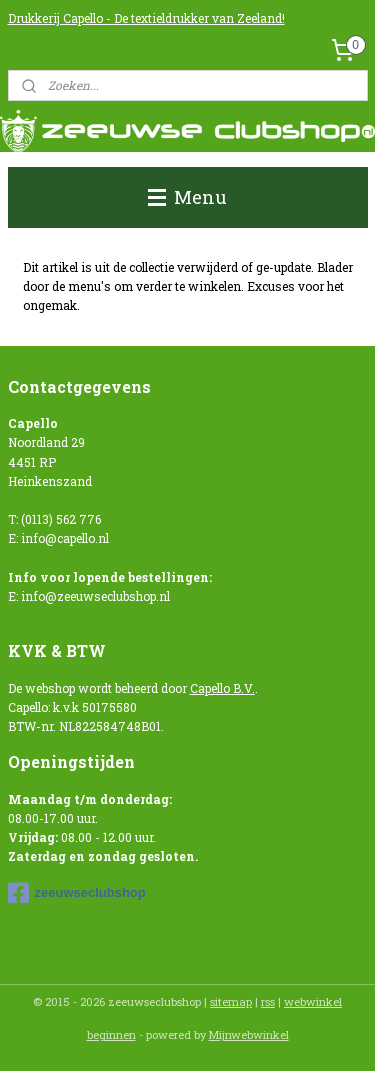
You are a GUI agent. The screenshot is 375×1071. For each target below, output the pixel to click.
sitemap (231, 1001)
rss (268, 1001)
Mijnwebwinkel (249, 1034)
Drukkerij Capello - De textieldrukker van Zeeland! (146, 18)
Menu (187, 197)
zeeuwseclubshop (77, 893)
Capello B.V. (222, 688)
